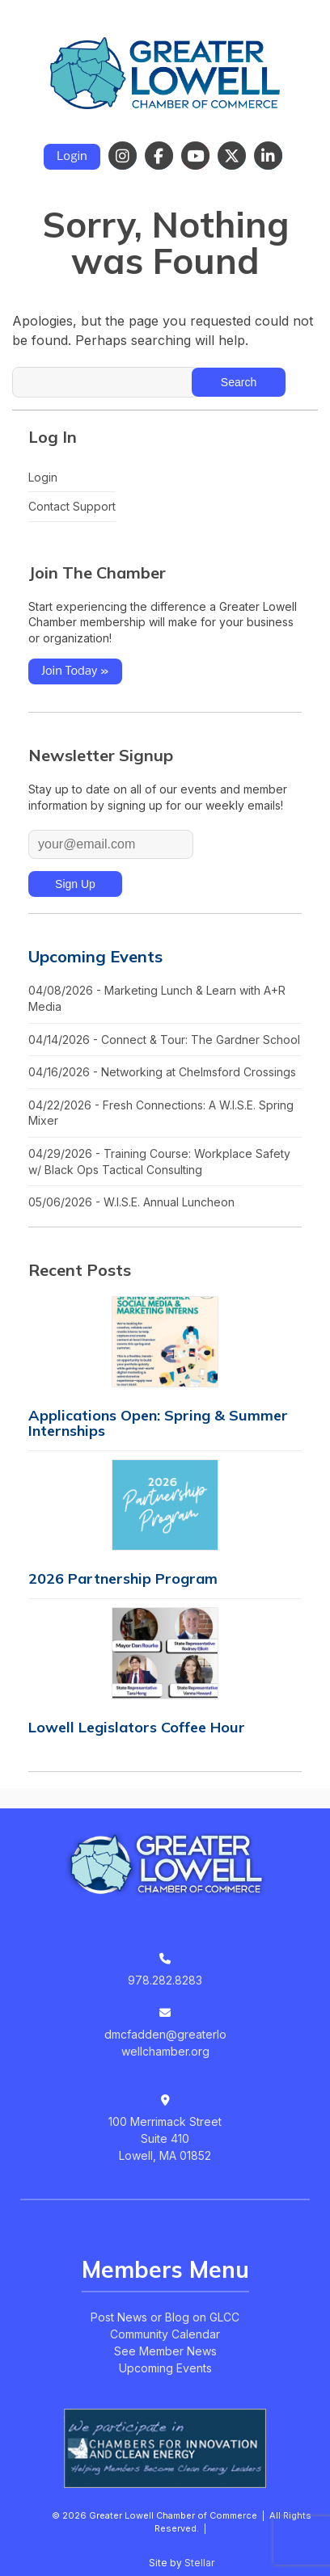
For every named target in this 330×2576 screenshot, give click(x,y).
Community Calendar (165, 2334)
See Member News (165, 2351)
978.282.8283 (165, 1980)
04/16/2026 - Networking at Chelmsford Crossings (162, 1072)
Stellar (199, 2563)
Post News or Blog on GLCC (165, 2317)
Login (72, 156)
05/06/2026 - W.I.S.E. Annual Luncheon (131, 1202)
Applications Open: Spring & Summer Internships (158, 1423)
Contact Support (72, 506)
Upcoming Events (95, 956)
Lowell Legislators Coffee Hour (136, 1727)
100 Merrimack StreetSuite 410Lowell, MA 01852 (165, 2138)
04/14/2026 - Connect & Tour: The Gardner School (164, 1039)
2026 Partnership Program (123, 1578)
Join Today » (75, 671)
